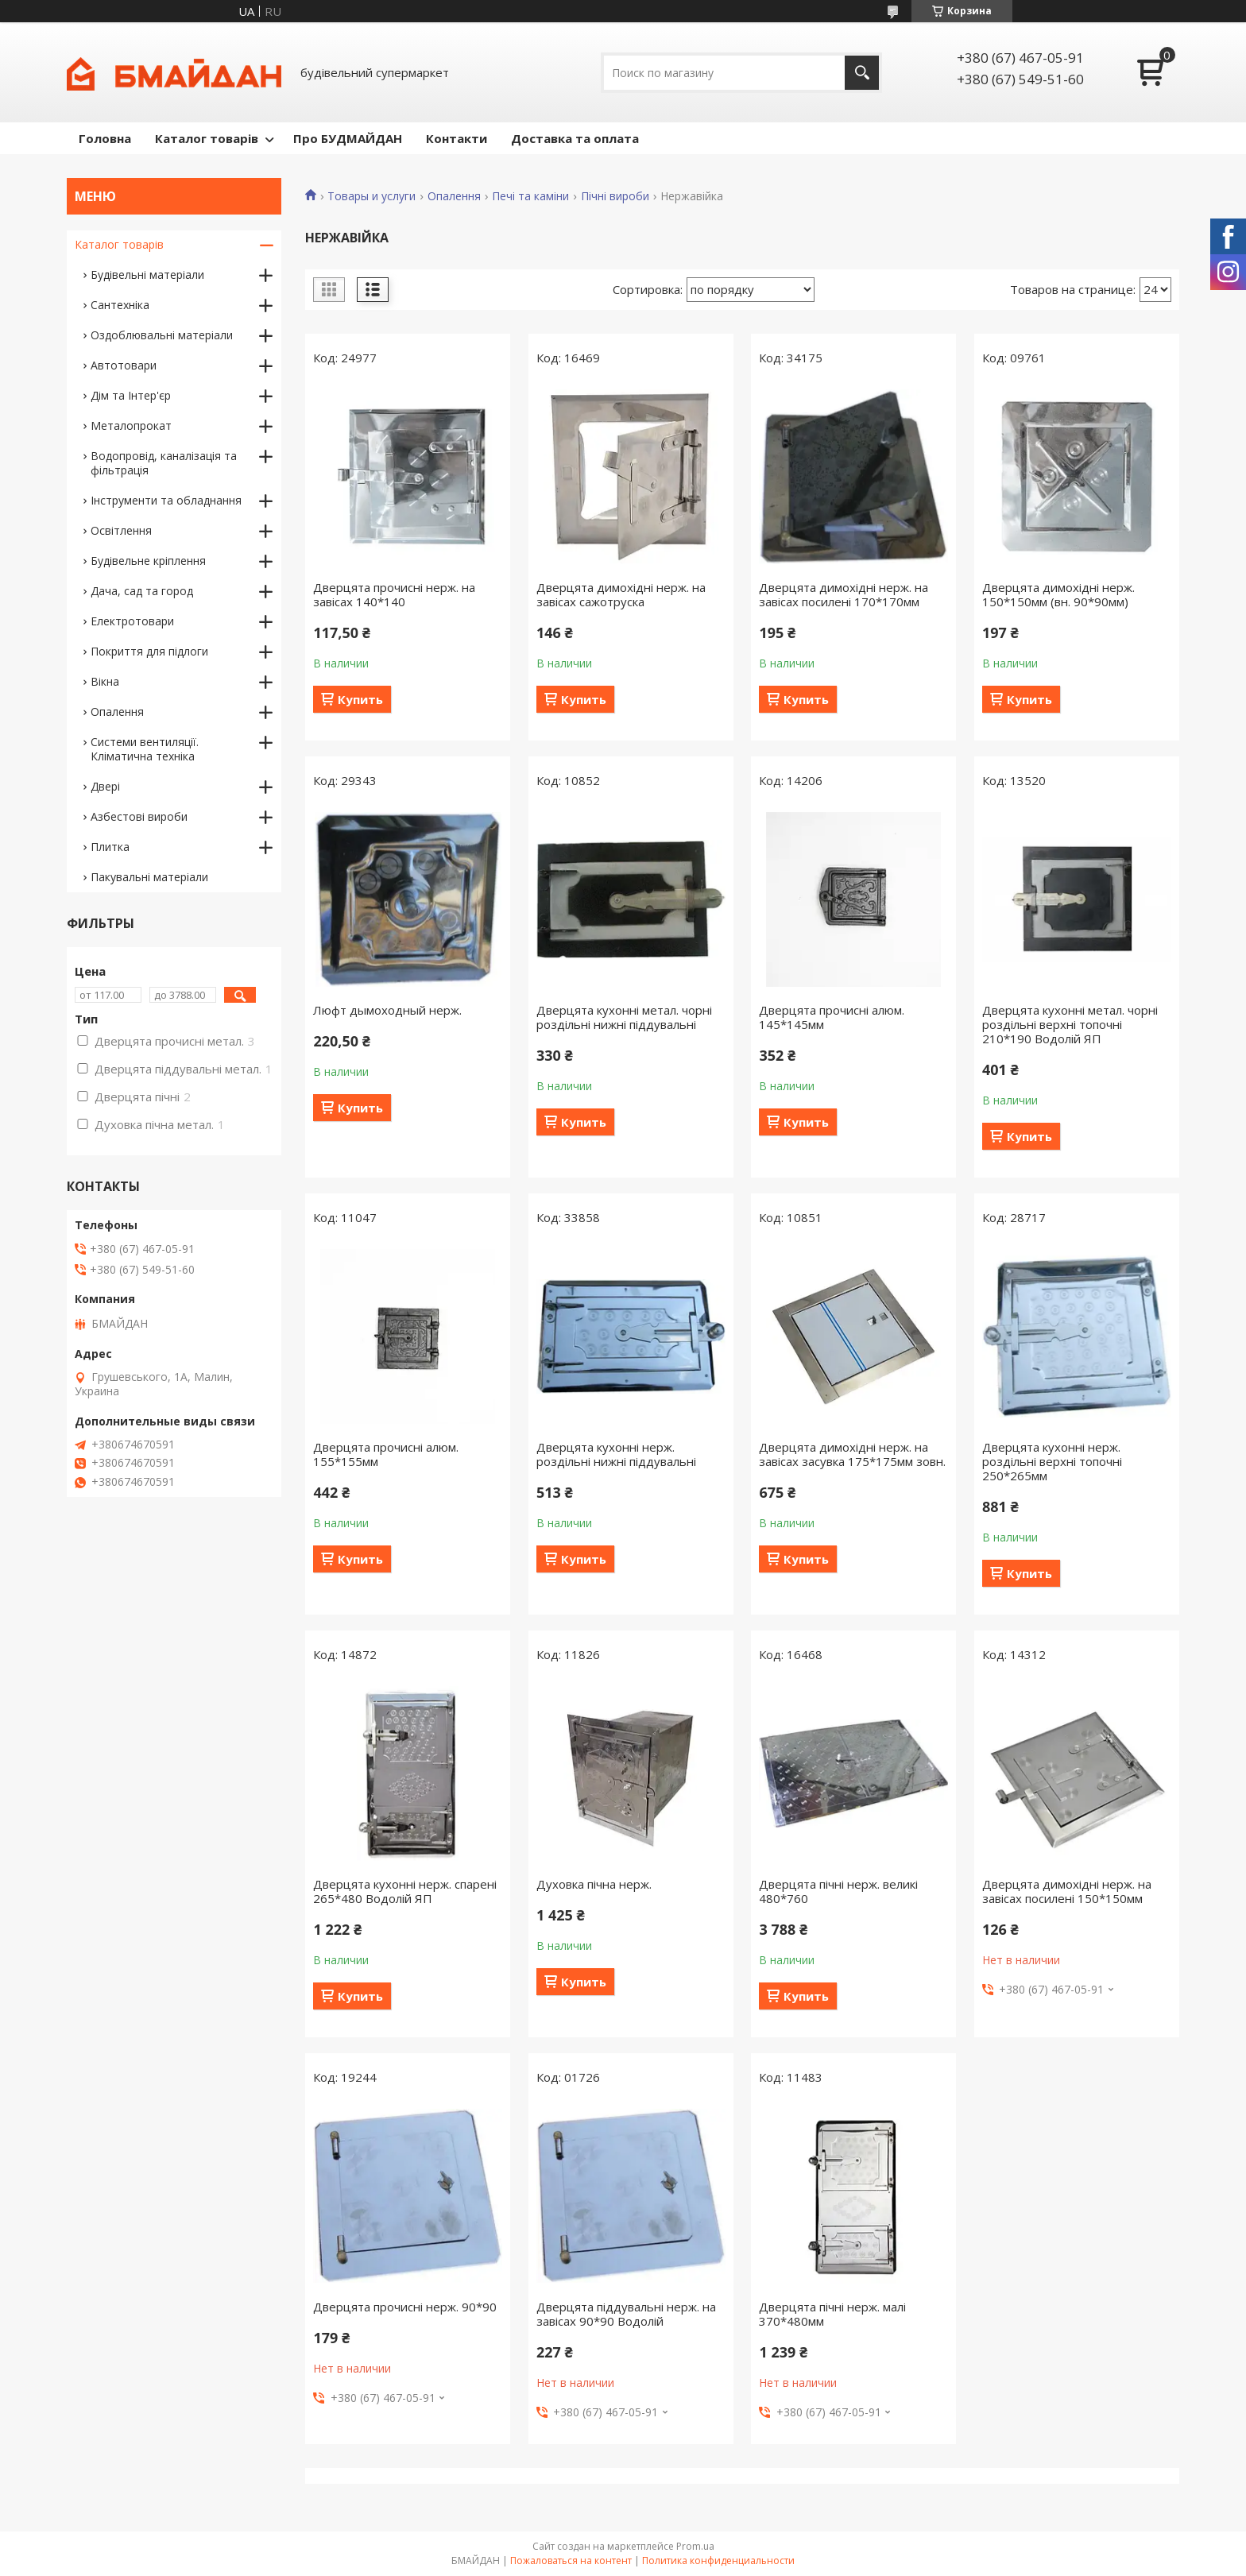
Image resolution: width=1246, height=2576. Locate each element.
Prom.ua (695, 2546)
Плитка (110, 846)
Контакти (456, 138)
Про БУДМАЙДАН (347, 138)
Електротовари (132, 621)
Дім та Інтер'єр (131, 395)
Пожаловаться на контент (571, 2560)
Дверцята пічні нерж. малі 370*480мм (832, 2313)
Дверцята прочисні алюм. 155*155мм (386, 1454)
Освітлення (121, 530)
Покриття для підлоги (149, 651)
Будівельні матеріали (147, 274)
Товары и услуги (371, 196)
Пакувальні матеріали (149, 876)
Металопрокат (131, 425)
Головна (105, 138)
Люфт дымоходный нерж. (387, 1010)
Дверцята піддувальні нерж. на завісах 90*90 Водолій (626, 2313)
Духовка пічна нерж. (594, 1884)
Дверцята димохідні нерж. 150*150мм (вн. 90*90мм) (1058, 594)
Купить (360, 699)
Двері (105, 786)
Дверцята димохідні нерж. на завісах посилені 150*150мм (1066, 1891)
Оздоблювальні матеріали (162, 334)
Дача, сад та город (142, 590)
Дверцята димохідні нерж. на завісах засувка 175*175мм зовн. (852, 1454)
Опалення (454, 196)
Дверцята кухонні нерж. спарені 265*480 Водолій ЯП (405, 1891)
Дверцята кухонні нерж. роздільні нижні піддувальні (616, 1454)
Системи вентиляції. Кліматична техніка (145, 749)
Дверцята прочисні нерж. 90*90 (405, 2306)
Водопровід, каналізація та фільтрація (164, 463)
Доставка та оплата (575, 138)
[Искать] (862, 73)
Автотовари (124, 365)
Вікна (105, 681)
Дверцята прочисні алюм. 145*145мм (831, 1017)
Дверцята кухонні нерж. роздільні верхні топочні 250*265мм (1052, 1461)
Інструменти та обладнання (166, 500)
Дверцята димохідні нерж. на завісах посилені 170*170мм (843, 594)
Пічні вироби (615, 196)
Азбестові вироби (139, 816)
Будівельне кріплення (148, 560)
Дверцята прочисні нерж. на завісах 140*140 (394, 594)
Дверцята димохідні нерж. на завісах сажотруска (621, 594)
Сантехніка (120, 304)
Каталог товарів (206, 138)
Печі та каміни (530, 196)
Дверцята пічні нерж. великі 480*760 (838, 1891)
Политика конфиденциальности (718, 2560)
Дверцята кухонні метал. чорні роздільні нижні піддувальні (624, 1017)
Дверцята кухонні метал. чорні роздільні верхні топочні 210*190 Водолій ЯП (1070, 1024)
